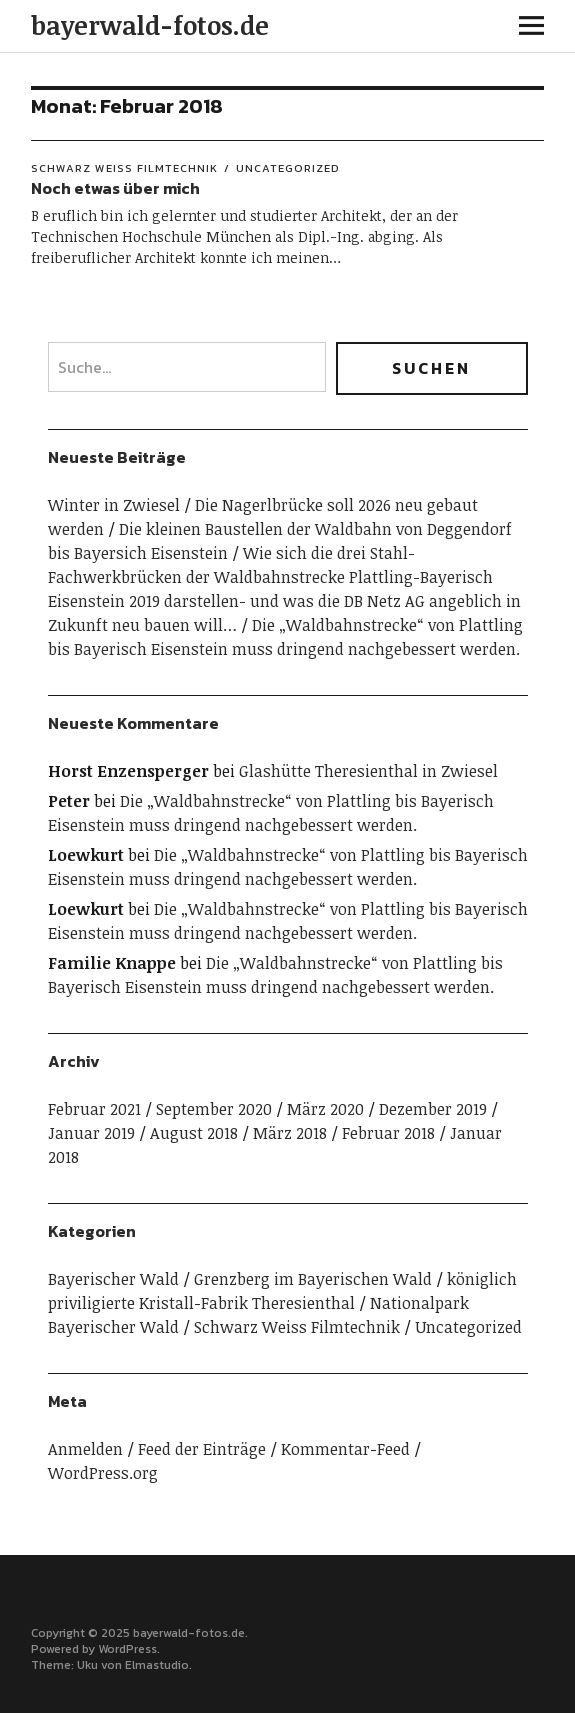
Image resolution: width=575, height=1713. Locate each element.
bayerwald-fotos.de (150, 25)
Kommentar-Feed (345, 1449)
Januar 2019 (91, 1133)
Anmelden (85, 1449)
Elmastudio (157, 1665)
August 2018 (194, 1133)
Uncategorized (288, 168)
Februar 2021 (94, 1109)
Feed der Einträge (202, 1449)
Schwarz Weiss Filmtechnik (124, 168)
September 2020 (214, 1109)
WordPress (127, 1649)
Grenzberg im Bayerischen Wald (313, 1279)
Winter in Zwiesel (114, 505)
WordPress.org (103, 1473)
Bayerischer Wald (113, 1279)
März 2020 (325, 1109)
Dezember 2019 (433, 1109)
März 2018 (290, 1133)
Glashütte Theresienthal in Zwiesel (368, 771)
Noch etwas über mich (115, 188)
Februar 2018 (388, 1133)
